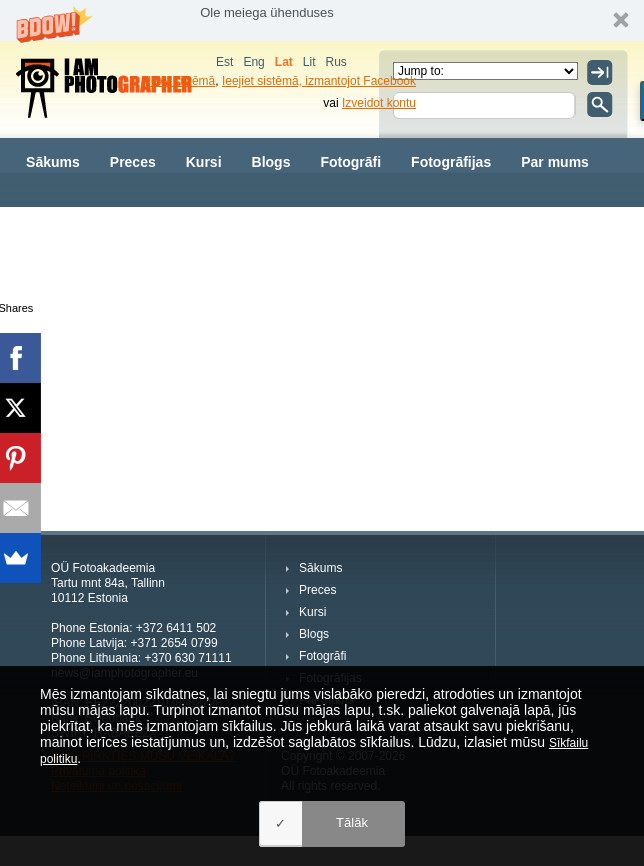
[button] (322, 20)
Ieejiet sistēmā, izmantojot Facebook (319, 81)
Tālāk (352, 822)
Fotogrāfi (350, 162)
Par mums (555, 162)
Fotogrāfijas (451, 162)
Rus (335, 62)
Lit (309, 62)
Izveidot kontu (379, 103)
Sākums (53, 162)
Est (224, 62)
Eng (253, 62)
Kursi (204, 162)
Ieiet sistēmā (181, 81)
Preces (133, 162)
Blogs (271, 162)
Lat (284, 62)
